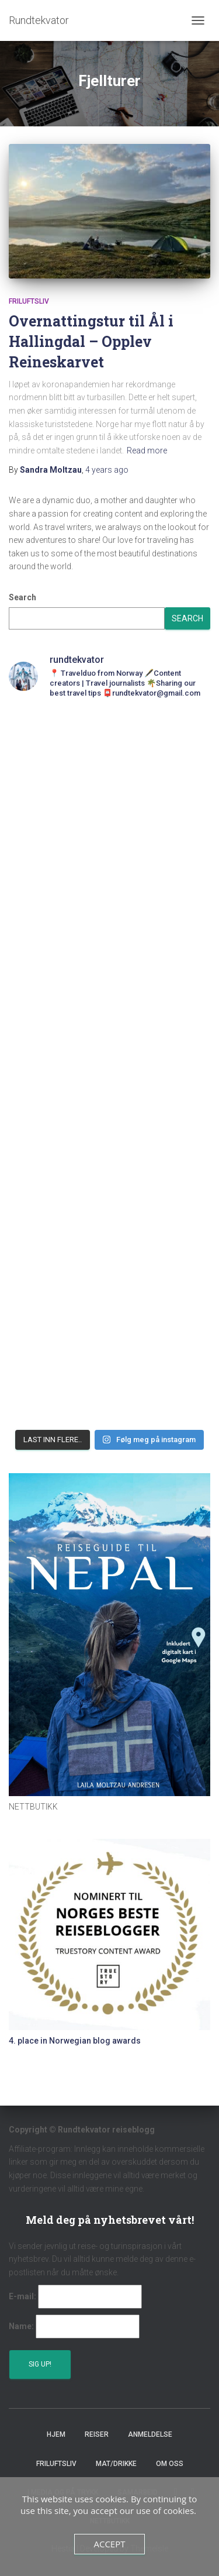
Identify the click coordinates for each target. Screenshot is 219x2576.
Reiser (97, 2434)
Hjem (56, 2434)
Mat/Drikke (116, 2464)
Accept (109, 2544)
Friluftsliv (29, 301)
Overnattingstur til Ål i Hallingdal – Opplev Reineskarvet (91, 341)
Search (22, 597)
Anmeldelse (150, 2434)
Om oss (169, 2464)
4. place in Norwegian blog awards (75, 2040)
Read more (147, 450)
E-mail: (22, 2296)
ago (106, 469)
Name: (21, 2326)
